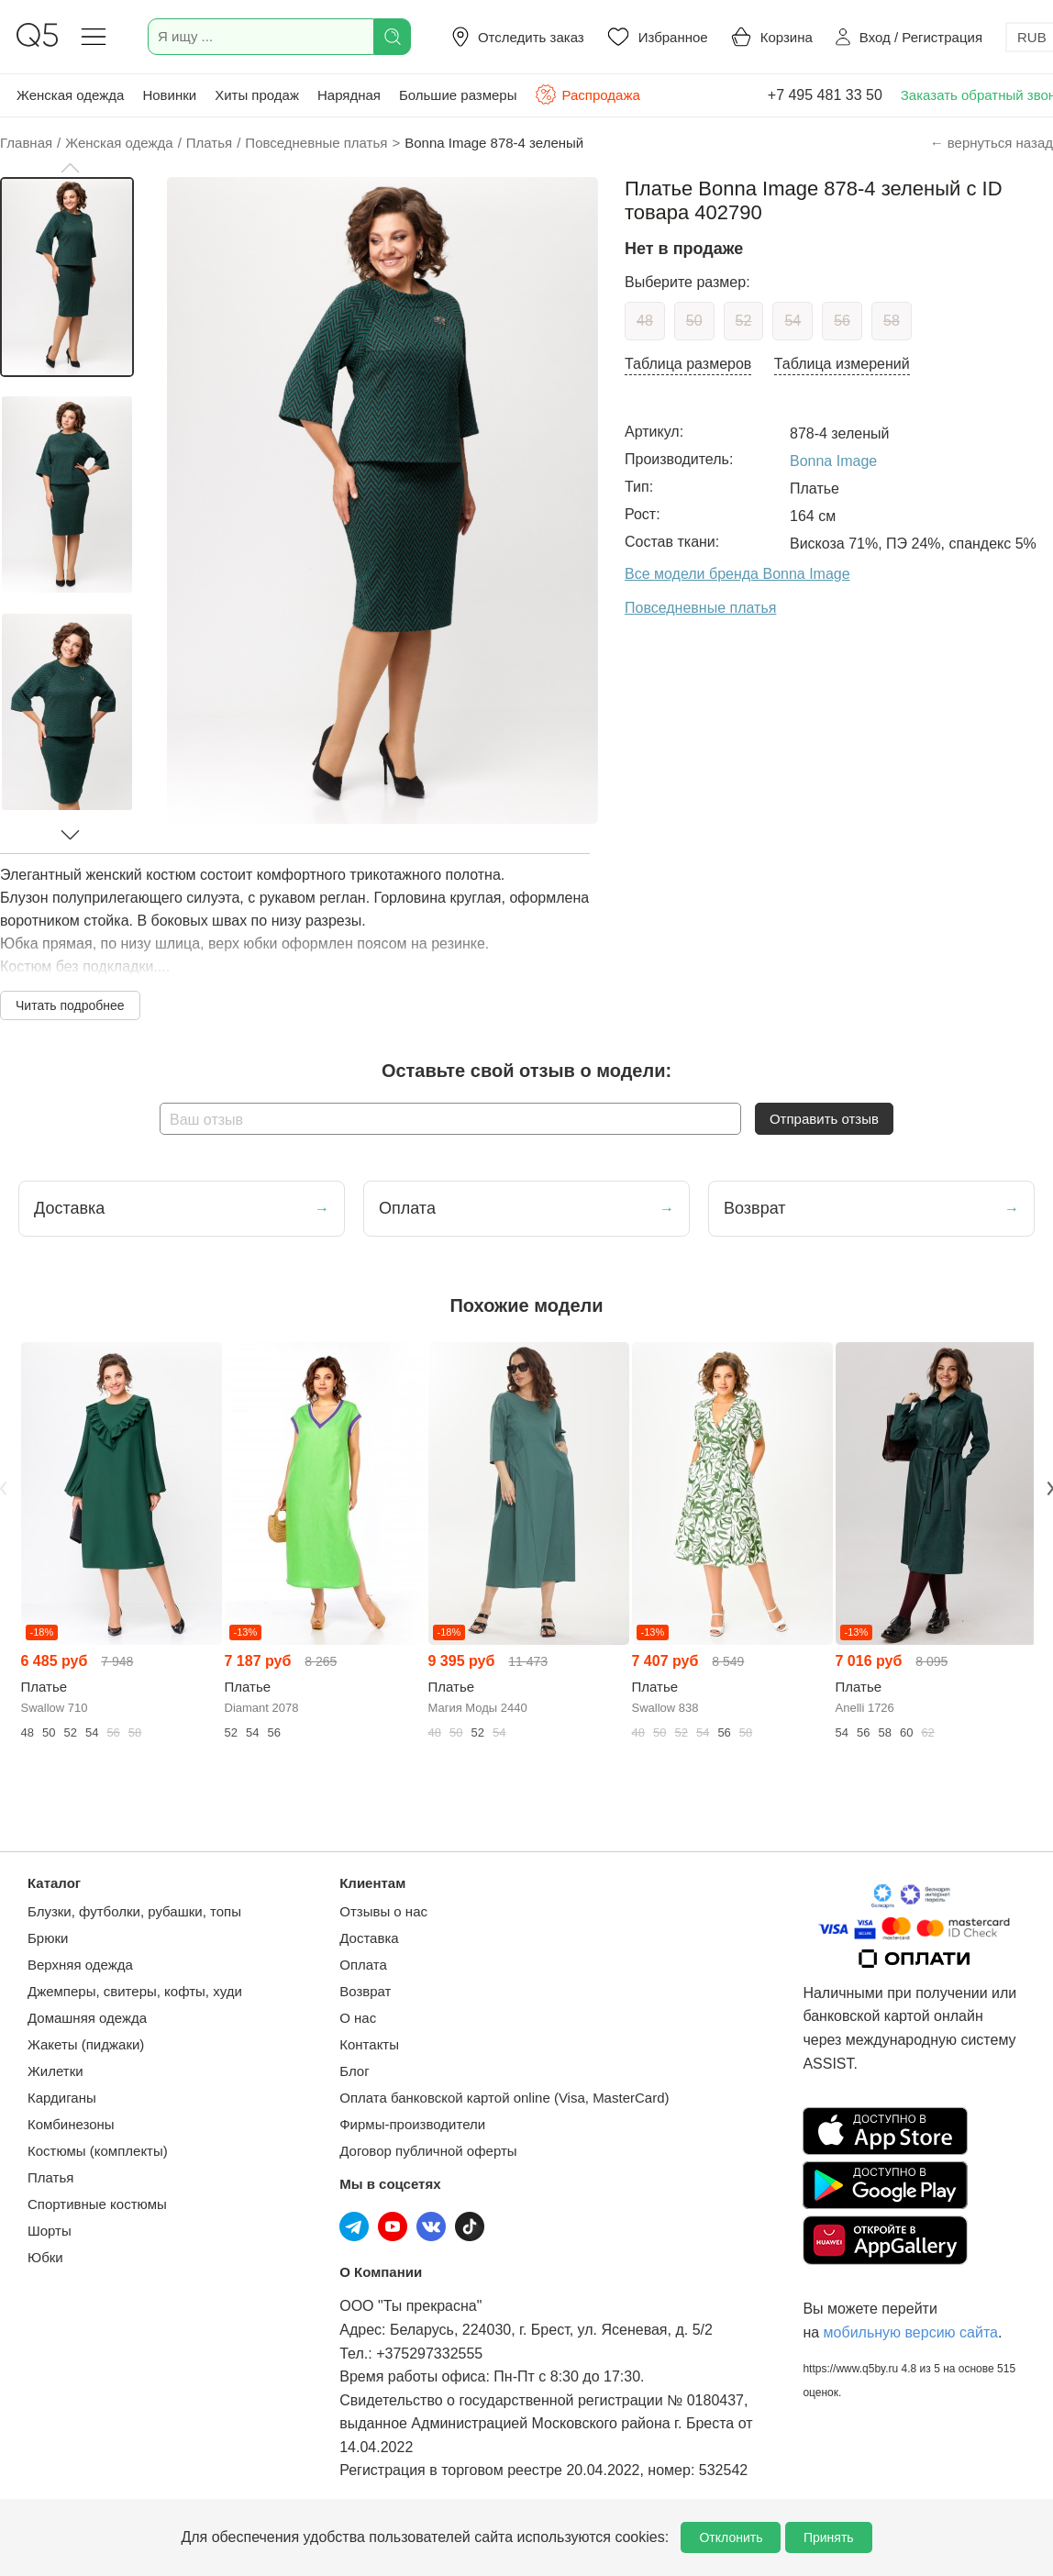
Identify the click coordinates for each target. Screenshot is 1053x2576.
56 (842, 320)
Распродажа (587, 94)
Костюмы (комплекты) (98, 2151)
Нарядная (349, 95)
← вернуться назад (991, 142)
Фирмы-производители (412, 2124)
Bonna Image (833, 461)
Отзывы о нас (383, 1911)
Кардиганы (62, 2097)
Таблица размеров (688, 364)
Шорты (50, 2230)
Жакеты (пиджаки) (86, 2044)
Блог (354, 2071)
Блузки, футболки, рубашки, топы (134, 1911)
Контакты (369, 2044)
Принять (829, 2537)
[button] (69, 168)
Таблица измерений (842, 364)
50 (694, 320)
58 (891, 320)
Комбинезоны (71, 2124)
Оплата (363, 1964)
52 (744, 320)
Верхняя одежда (80, 1964)
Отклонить (730, 2537)
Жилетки (55, 2071)
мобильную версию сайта (911, 2332)
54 (792, 320)
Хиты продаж (257, 95)
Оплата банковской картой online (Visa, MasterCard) (504, 2097)
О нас (357, 2018)
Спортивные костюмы (97, 2204)
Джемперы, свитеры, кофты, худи (135, 1991)
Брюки (48, 1938)
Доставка (368, 1938)
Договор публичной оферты (427, 2151)
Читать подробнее (70, 1005)
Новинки (169, 95)
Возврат (365, 1991)
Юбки (45, 2257)
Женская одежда (70, 95)
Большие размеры (458, 95)
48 (645, 320)
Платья (50, 2177)
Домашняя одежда (87, 2018)
